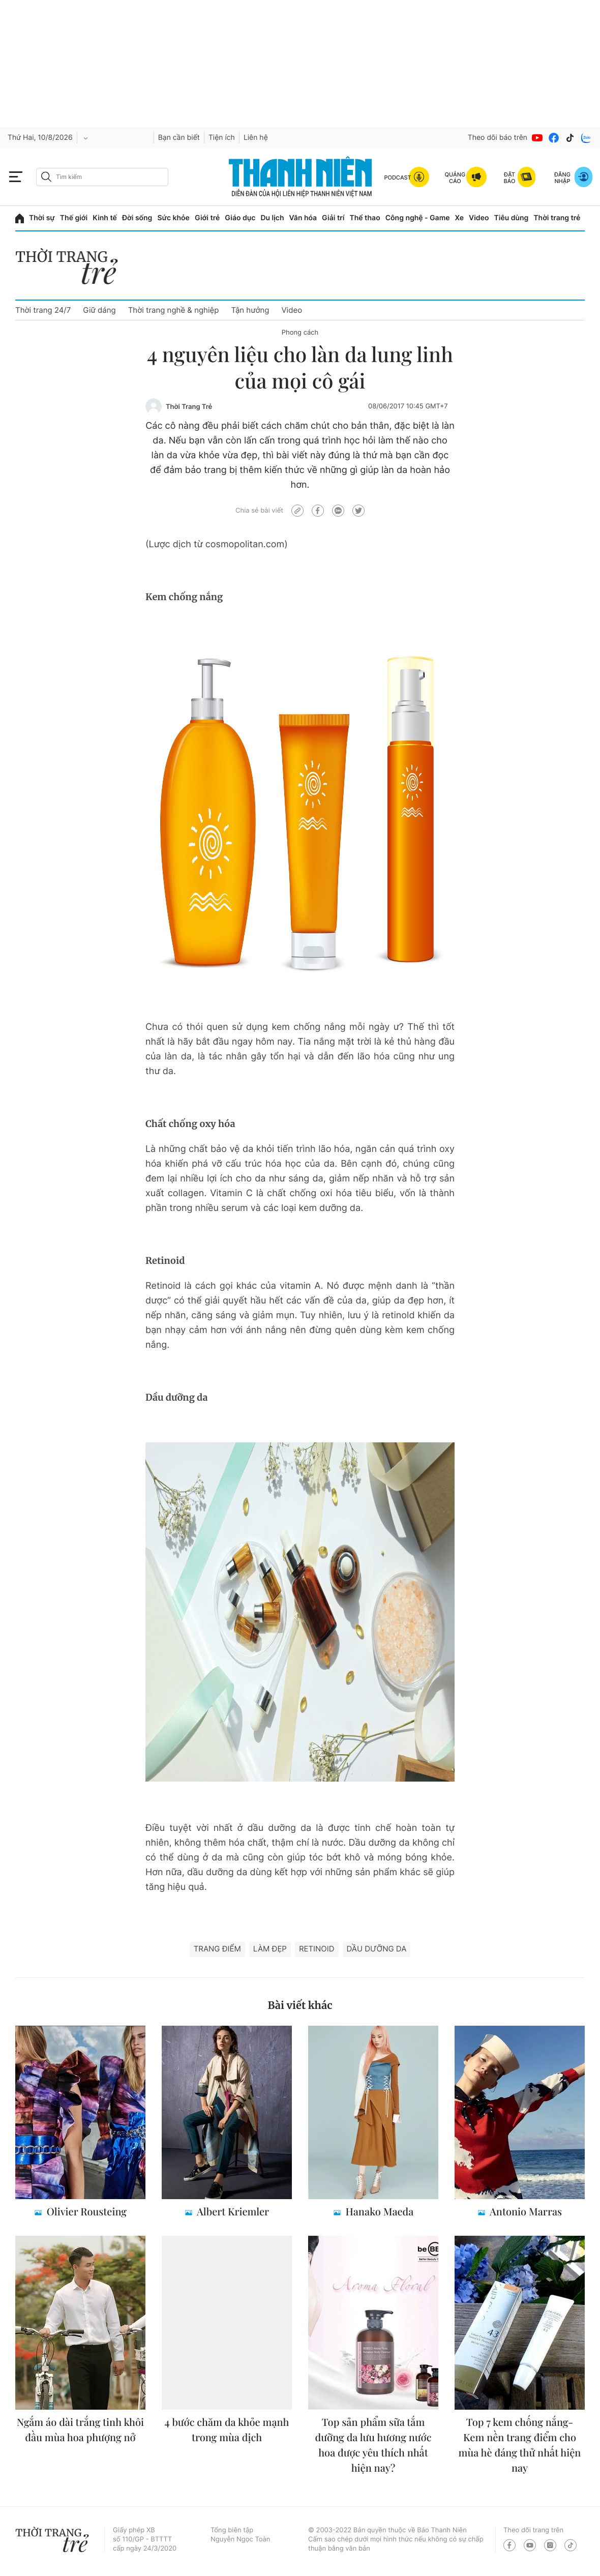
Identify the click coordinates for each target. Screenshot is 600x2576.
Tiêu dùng (511, 218)
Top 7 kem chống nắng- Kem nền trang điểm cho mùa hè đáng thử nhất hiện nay (520, 2445)
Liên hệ (256, 137)
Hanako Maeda (378, 2211)
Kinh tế (105, 218)
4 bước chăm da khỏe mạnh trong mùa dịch (227, 2429)
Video (479, 218)
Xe (459, 218)
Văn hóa (303, 218)
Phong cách (300, 333)
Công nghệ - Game (417, 218)
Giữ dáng (99, 310)
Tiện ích (221, 137)
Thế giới (73, 218)
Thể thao (364, 218)
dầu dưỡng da (377, 1948)
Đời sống (137, 218)
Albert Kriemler (232, 2211)
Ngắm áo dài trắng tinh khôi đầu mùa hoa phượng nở (80, 2429)
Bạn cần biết (179, 137)
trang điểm (217, 1948)
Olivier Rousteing (85, 2211)
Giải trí (333, 218)
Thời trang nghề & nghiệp (173, 310)
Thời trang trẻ (556, 218)
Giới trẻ (207, 218)
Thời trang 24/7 (43, 310)
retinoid (317, 1948)
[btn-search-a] (46, 176)
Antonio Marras (525, 2211)
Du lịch (272, 218)
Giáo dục (240, 218)
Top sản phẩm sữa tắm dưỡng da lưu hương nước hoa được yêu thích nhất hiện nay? (373, 2445)
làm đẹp (270, 1948)
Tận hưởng (250, 310)
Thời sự (42, 218)
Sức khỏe (173, 218)
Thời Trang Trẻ (189, 407)
